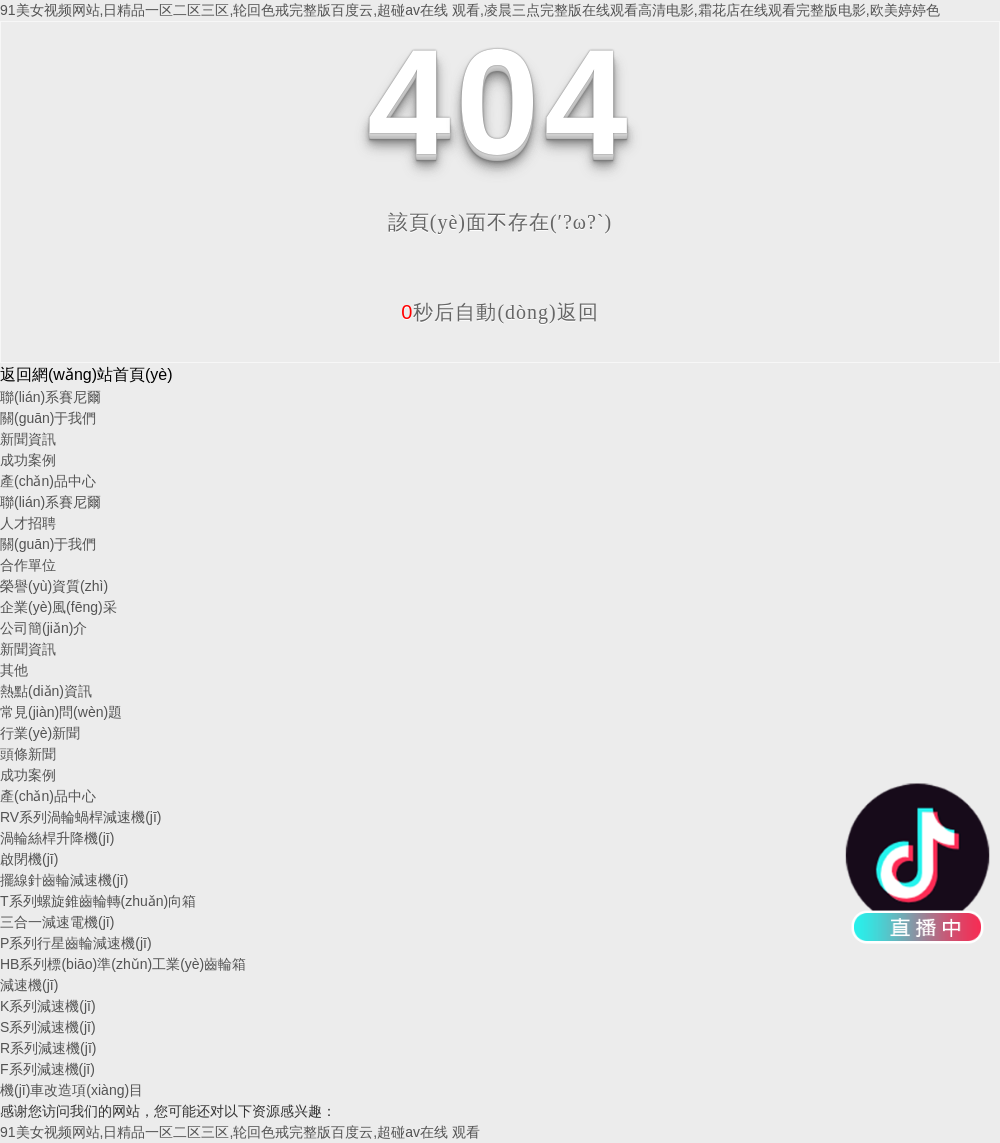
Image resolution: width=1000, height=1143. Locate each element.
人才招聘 (28, 523)
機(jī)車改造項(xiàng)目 (71, 1090)
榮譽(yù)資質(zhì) (54, 586)
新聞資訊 (28, 439)
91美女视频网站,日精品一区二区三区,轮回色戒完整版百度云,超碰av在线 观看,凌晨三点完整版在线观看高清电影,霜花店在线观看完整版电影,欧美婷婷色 (470, 10)
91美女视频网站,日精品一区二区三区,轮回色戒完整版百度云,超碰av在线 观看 (240, 1132)
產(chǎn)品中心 (48, 481)
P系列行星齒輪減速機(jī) (76, 943)
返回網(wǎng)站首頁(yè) (86, 374)
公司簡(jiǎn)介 (43, 628)
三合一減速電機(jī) (57, 922)
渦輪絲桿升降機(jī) (57, 838)
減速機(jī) (29, 985)
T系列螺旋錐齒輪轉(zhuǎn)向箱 (98, 901)
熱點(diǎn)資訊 (46, 691)
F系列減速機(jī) (47, 1069)
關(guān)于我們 (48, 418)
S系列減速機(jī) (48, 1027)
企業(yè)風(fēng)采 (58, 607)
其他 (14, 670)
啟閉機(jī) (29, 859)
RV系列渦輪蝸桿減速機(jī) (81, 817)
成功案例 (28, 460)
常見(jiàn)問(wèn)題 (61, 712)
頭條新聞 (28, 754)
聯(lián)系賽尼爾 (50, 397)
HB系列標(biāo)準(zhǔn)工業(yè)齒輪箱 (123, 964)
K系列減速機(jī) (48, 1006)
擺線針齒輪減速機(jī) (64, 880)
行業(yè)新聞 (40, 733)
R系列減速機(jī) (48, 1048)
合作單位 (28, 565)
